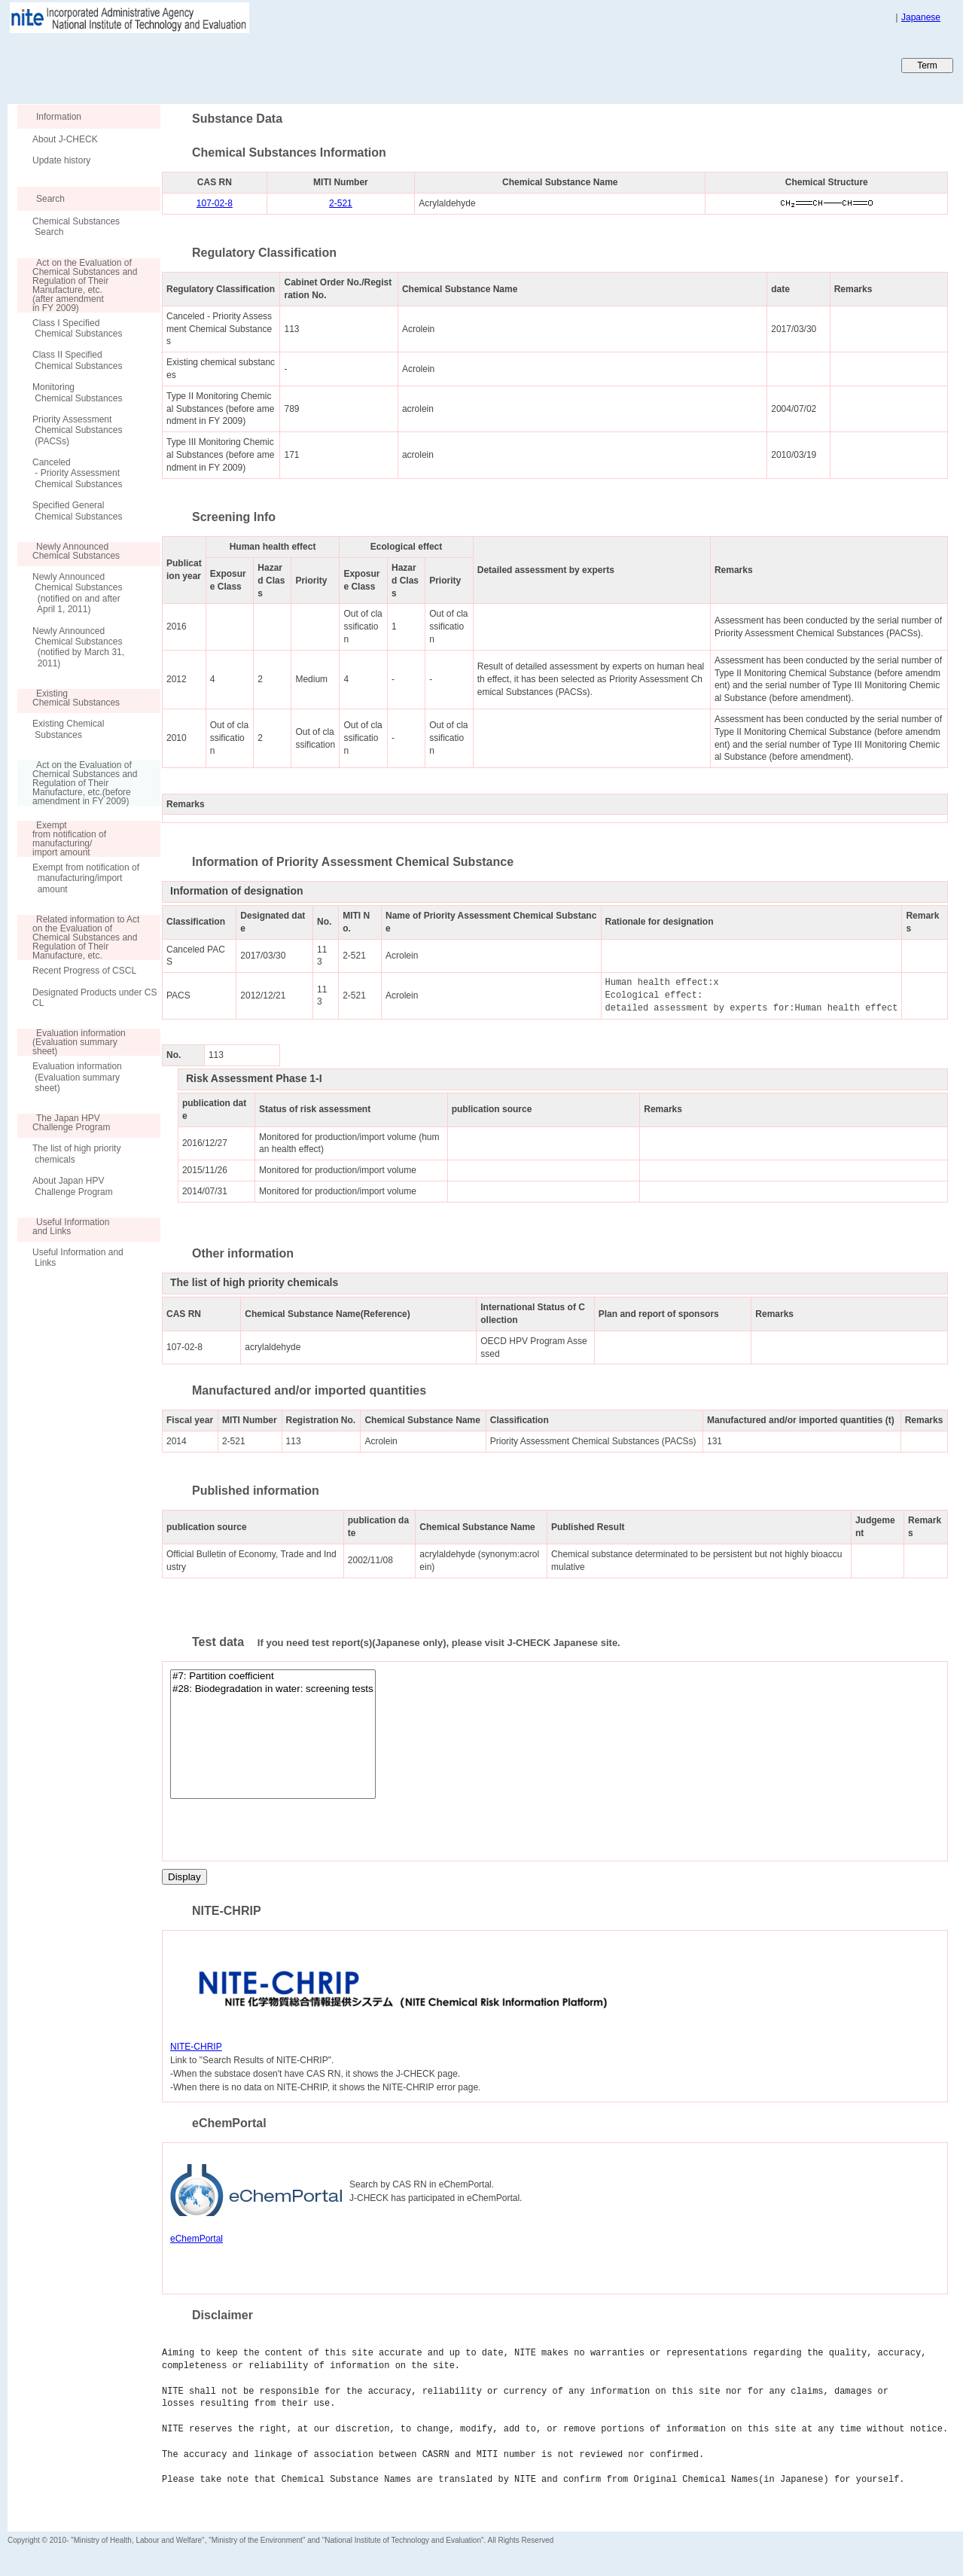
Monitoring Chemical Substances (77, 392)
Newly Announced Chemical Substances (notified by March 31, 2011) (78, 647)
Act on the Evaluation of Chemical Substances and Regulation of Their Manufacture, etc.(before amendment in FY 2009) (77, 783)
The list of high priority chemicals (76, 1153)
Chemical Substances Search (76, 226)
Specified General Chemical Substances (77, 510)
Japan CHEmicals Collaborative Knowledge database (190, 64)
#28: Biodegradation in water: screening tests (273, 1689)
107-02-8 (215, 203)
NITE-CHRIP (196, 2046)
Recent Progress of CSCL (84, 970)
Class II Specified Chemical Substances (77, 359)
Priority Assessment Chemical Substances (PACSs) (77, 430)
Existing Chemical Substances (68, 728)
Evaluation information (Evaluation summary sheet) (77, 1077)
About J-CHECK (65, 139)
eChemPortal (196, 2238)
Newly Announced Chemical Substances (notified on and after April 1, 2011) (77, 593)
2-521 (340, 203)
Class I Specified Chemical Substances (77, 328)
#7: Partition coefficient (273, 1676)
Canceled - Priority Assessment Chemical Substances (77, 473)
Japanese (920, 17)
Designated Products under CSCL (94, 997)
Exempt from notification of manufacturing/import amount (85, 878)
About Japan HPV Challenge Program (72, 1186)
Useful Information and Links (77, 1257)
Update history (61, 160)
